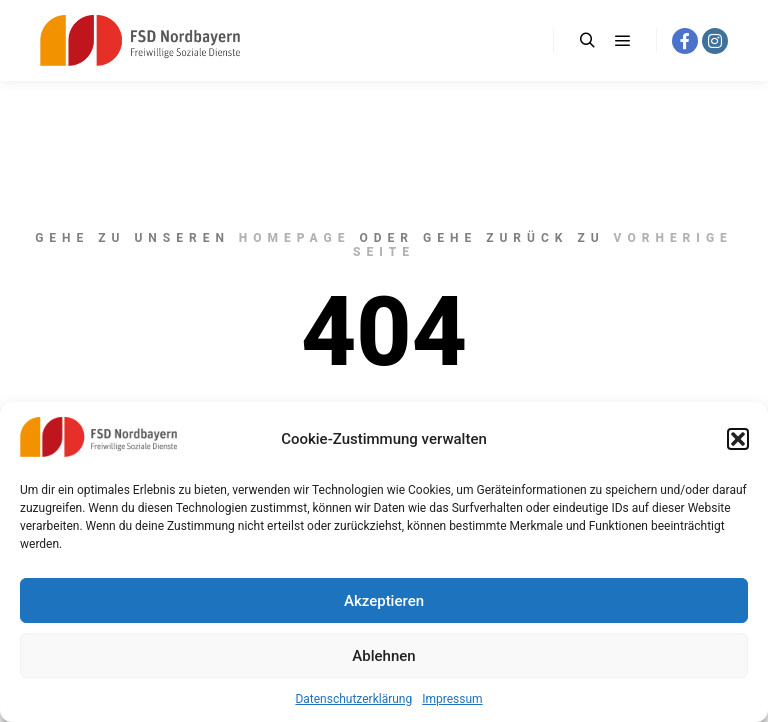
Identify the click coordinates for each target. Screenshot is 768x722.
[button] (738, 439)
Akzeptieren (384, 601)
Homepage (295, 238)
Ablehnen (383, 656)
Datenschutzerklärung (353, 699)
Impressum (452, 699)
